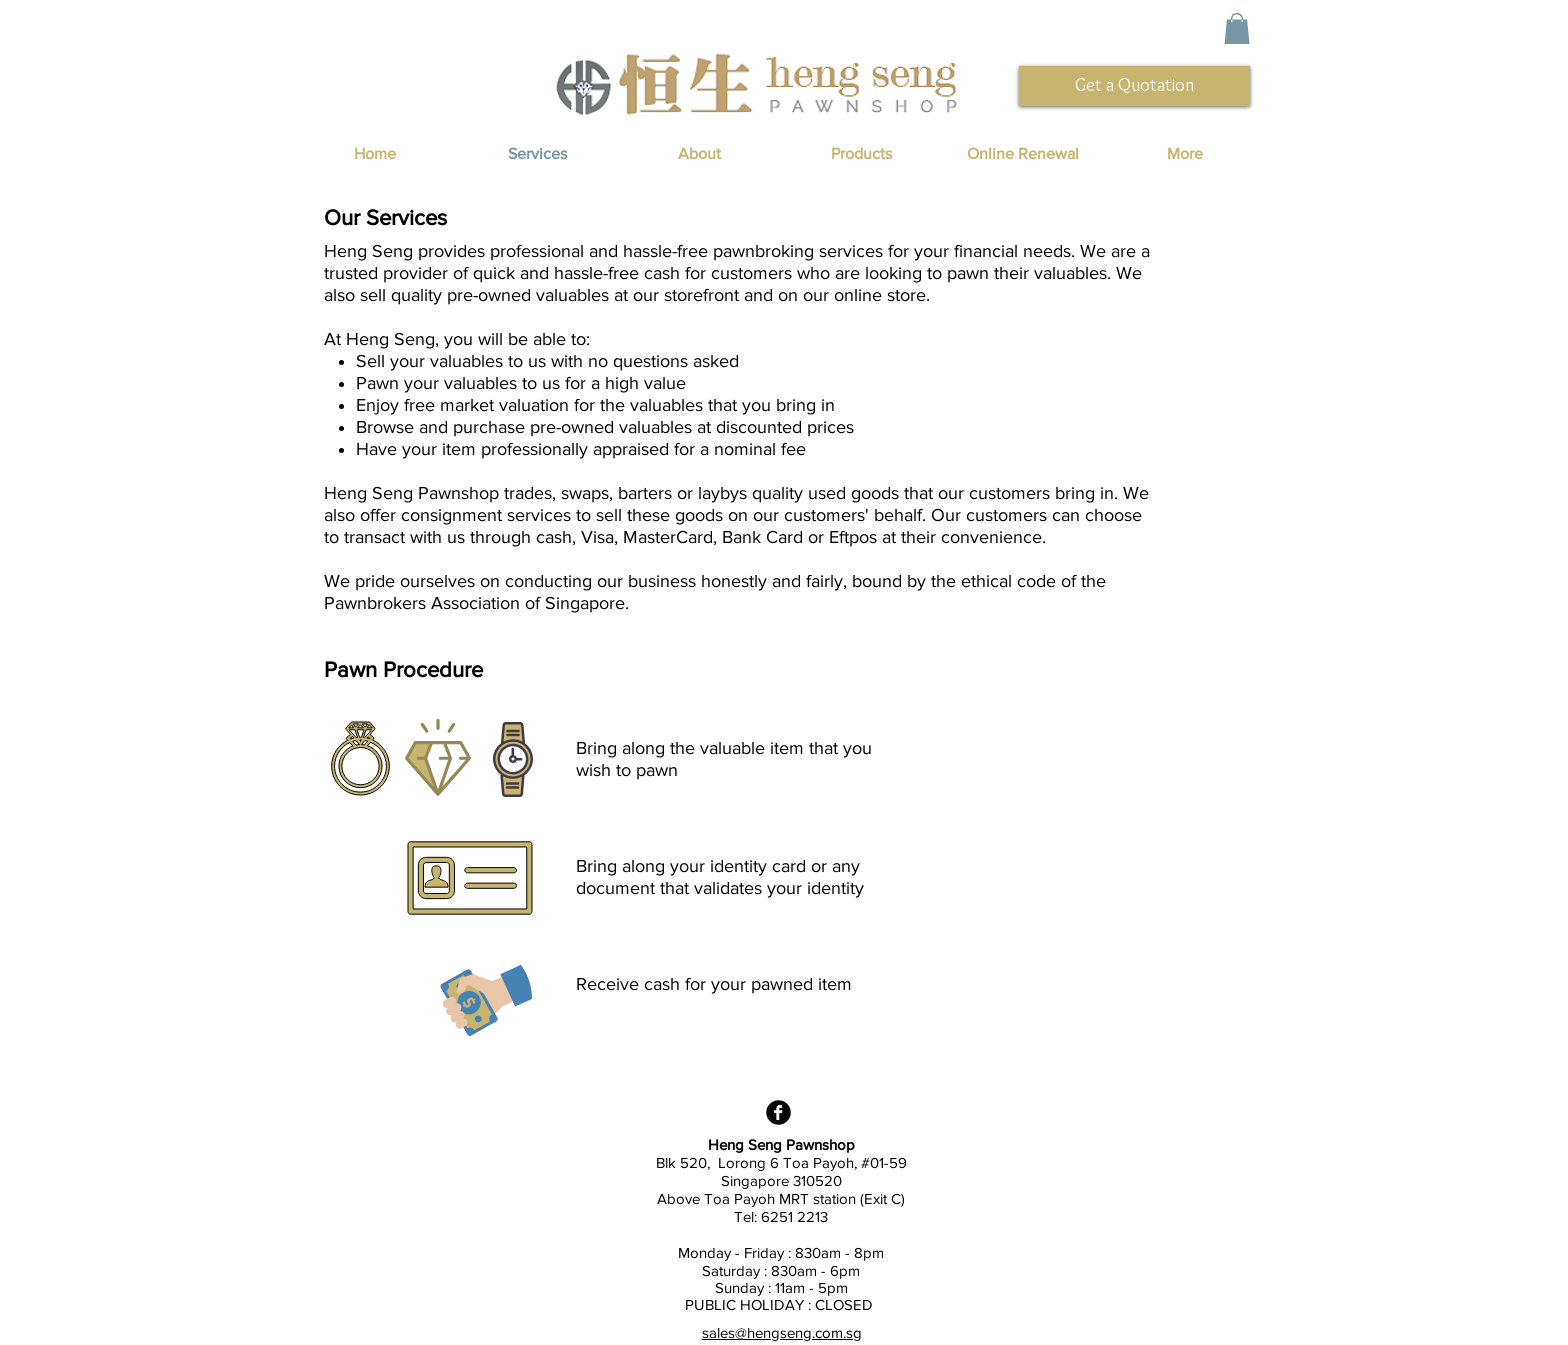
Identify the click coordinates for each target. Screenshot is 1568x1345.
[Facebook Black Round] (778, 1112)
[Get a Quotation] (1134, 86)
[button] (1237, 28)
